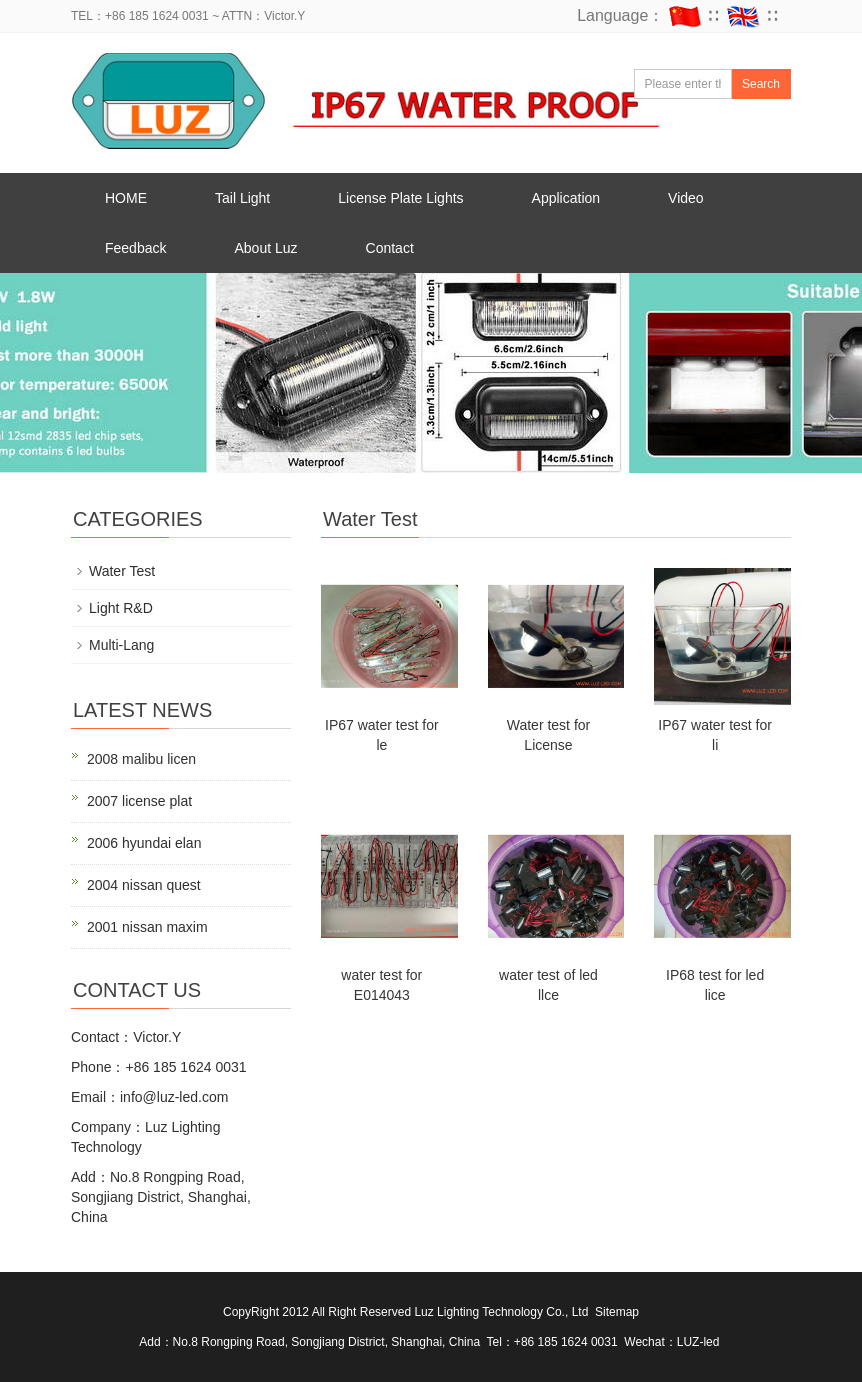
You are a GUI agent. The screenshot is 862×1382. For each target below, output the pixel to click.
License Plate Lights (400, 198)
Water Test (122, 571)
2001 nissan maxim (147, 927)
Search (761, 84)
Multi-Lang (121, 645)
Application (566, 198)
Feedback (135, 248)
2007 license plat (139, 801)
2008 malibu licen (141, 759)
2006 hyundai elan (144, 843)
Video (686, 198)
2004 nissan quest (144, 885)
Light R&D (121, 608)
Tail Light (242, 198)
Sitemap (617, 1312)
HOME (126, 198)
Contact (390, 248)
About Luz (265, 248)
